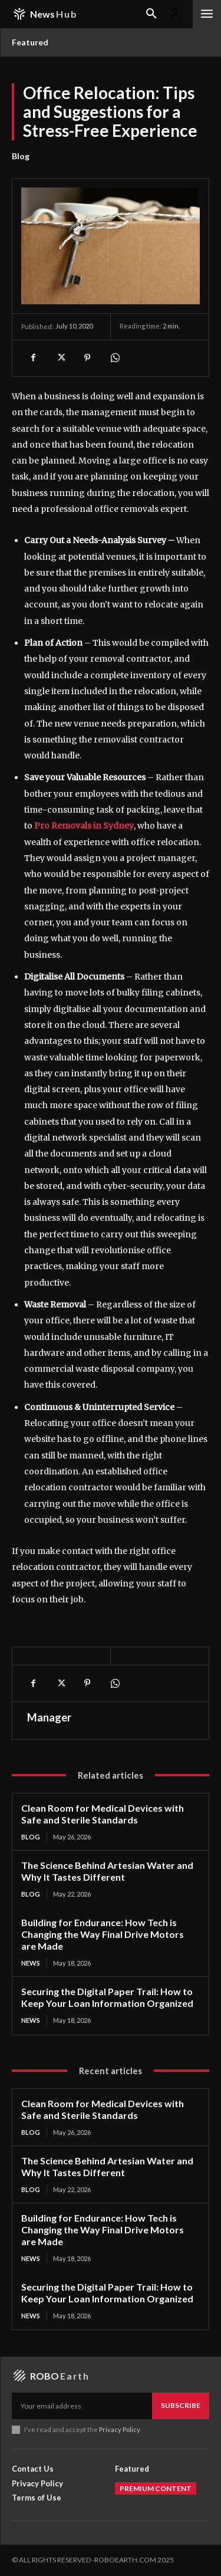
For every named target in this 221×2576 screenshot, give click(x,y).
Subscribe (180, 2405)
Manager (49, 1717)
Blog (20, 156)
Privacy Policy (119, 2429)
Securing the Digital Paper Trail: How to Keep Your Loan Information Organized (107, 1997)
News (30, 1963)
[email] (82, 2406)
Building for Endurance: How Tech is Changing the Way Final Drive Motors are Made (102, 1934)
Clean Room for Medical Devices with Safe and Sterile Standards (102, 1813)
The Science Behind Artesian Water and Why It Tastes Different (107, 1870)
